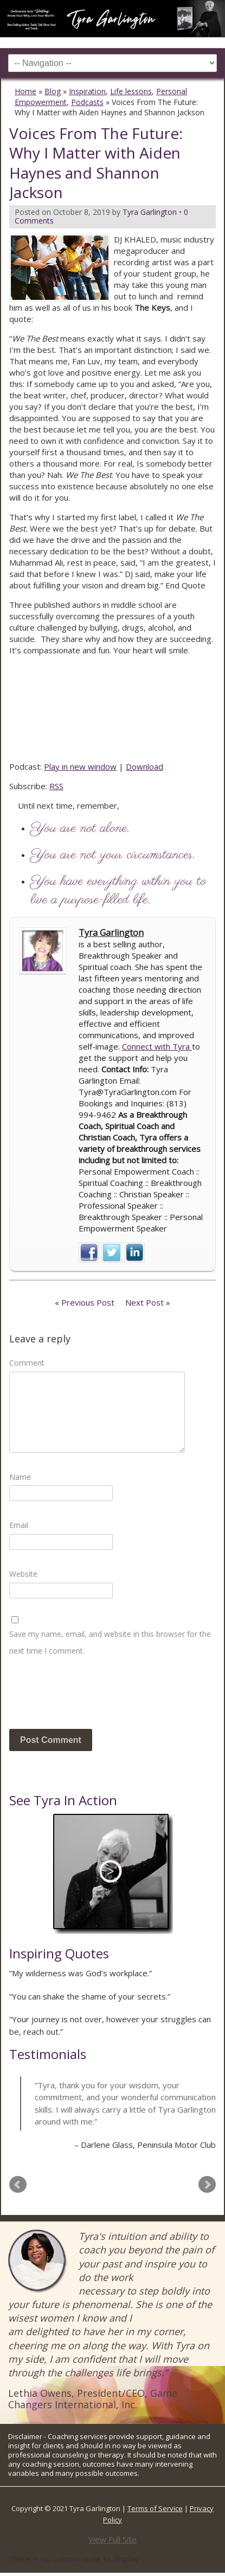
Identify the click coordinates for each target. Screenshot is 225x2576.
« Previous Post (84, 1302)
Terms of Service (155, 2508)
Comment (26, 1363)
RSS (56, 786)
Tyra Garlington (111, 933)
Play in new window (80, 766)
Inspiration (87, 91)
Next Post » (147, 1302)
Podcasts (87, 102)
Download (144, 766)
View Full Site (112, 2539)
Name (20, 1477)
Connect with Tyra (157, 1046)
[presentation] (91, 1697)
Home (25, 91)
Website (23, 1574)
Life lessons (131, 91)
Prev (18, 2184)
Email (18, 1525)
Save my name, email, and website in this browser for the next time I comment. (110, 1642)
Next (207, 2184)
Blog (52, 91)
